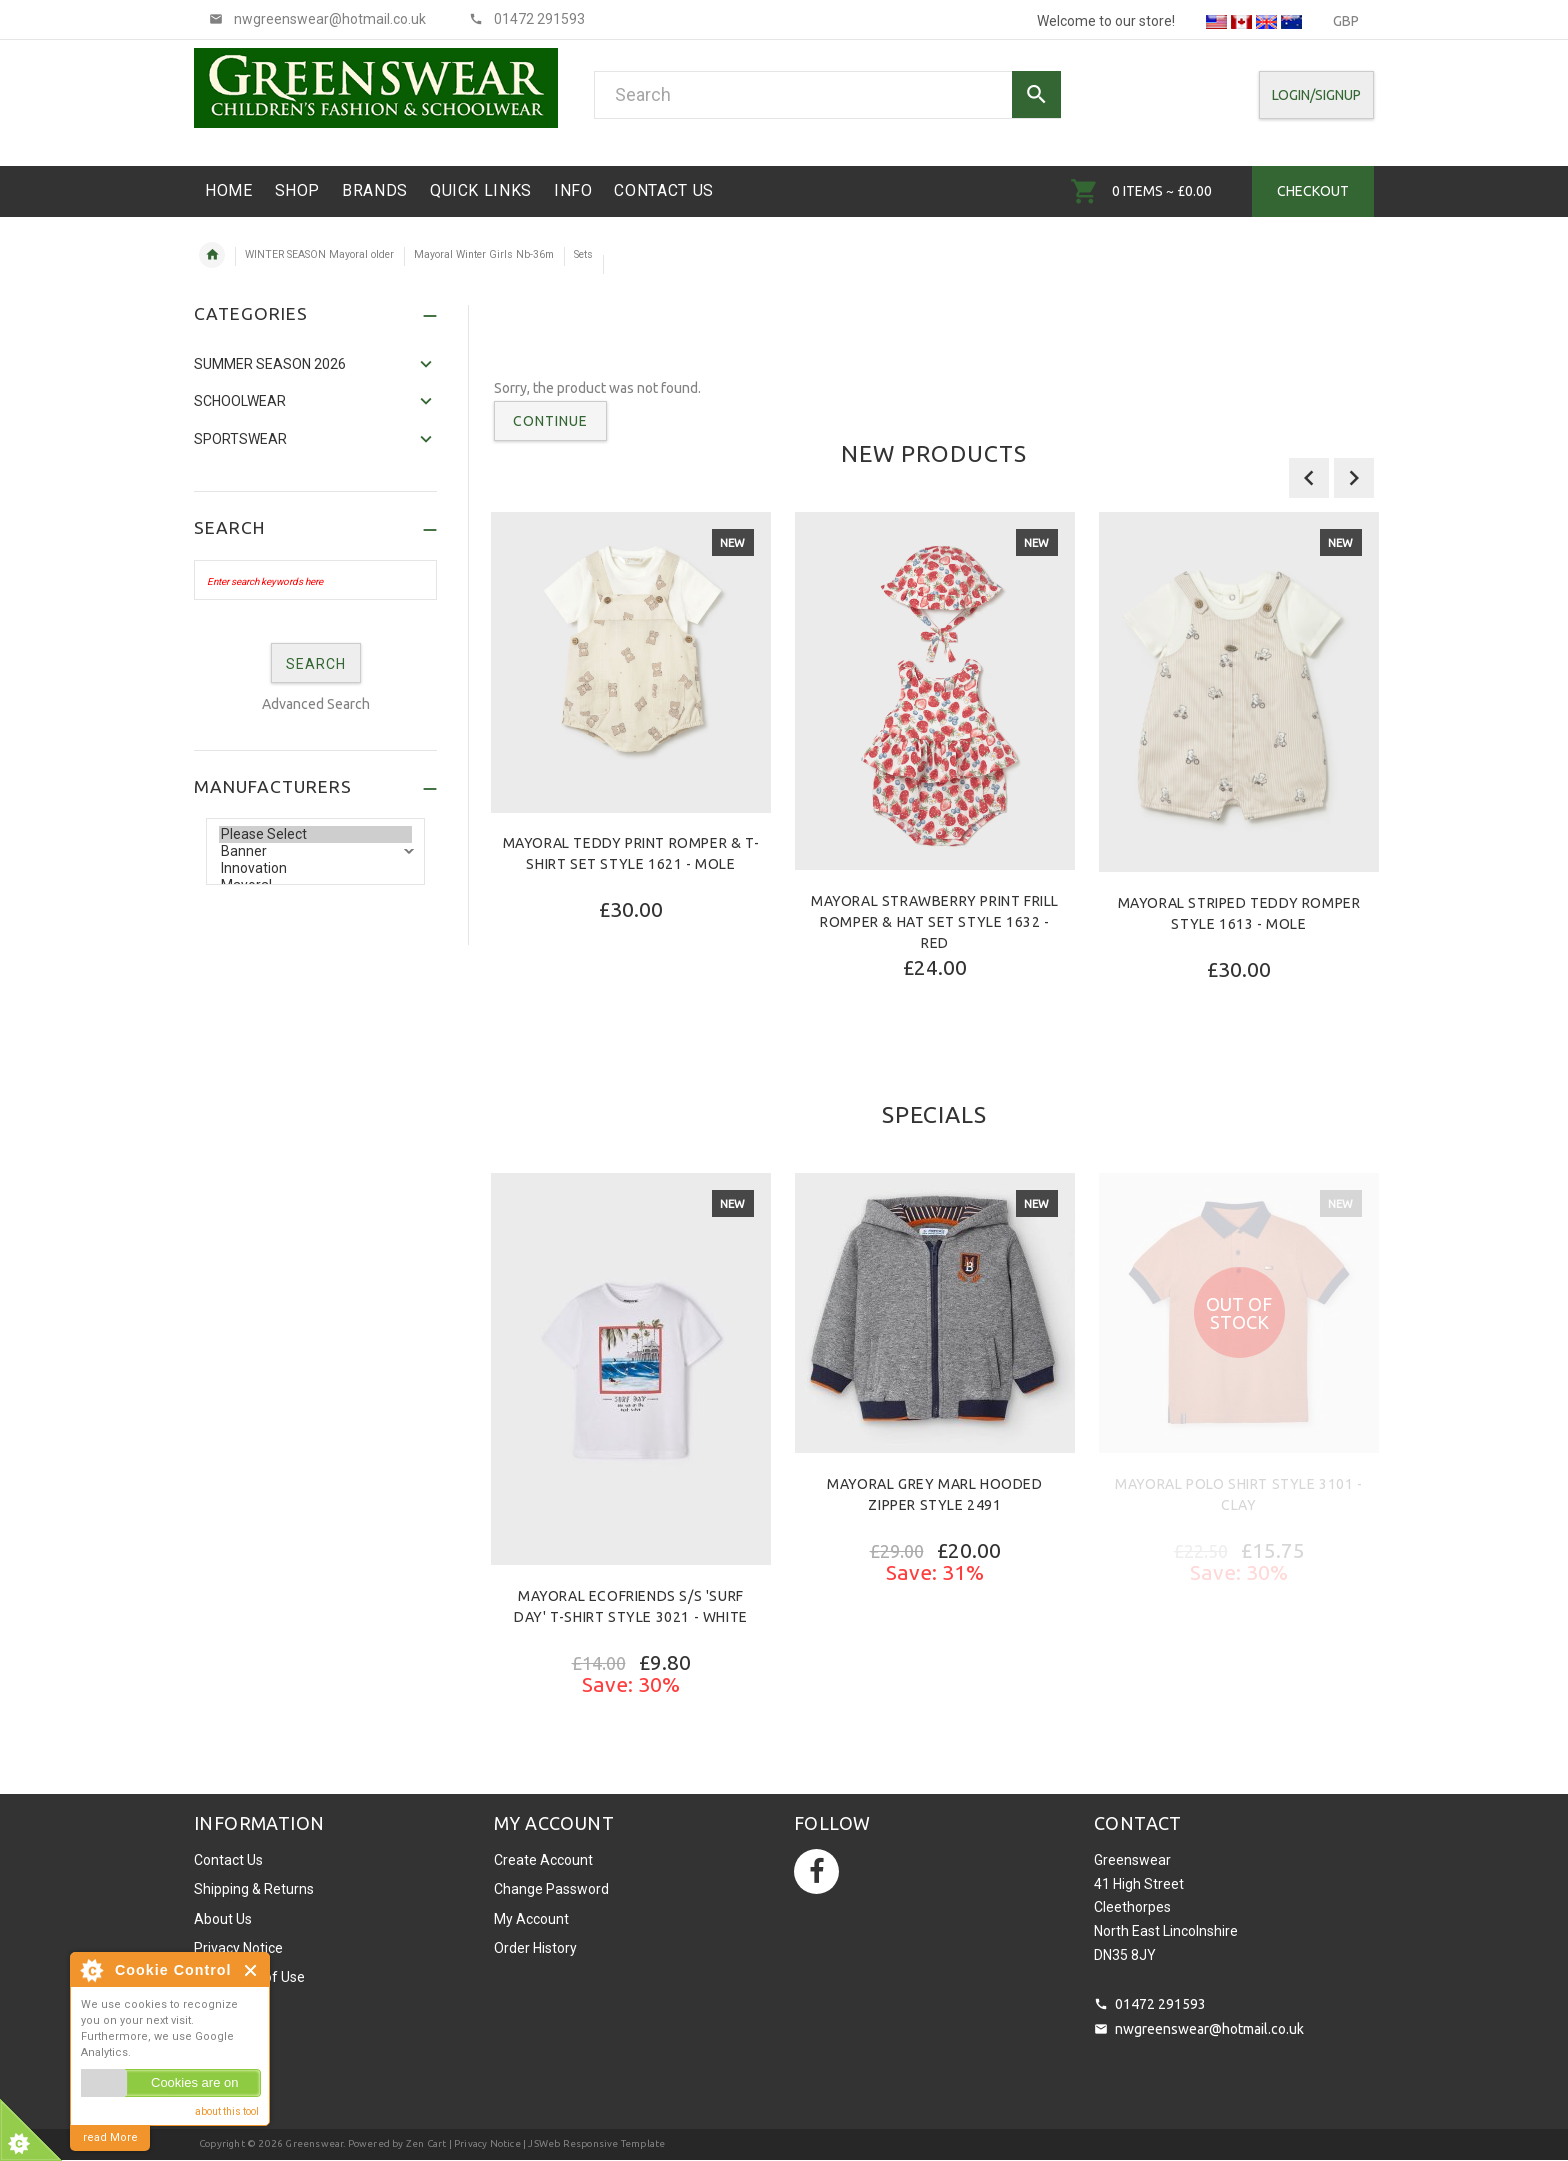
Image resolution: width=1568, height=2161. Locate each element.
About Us (223, 1919)
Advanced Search (316, 704)
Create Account (543, 1860)
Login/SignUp (1316, 95)
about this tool (227, 2111)
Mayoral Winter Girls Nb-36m (484, 254)
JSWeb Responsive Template (596, 2143)
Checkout (1313, 191)
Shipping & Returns (254, 1889)
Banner (315, 851)
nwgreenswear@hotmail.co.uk (1209, 2029)
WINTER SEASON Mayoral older (319, 254)
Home (212, 255)
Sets (583, 254)
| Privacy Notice (483, 2143)
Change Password (551, 1889)
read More (110, 2137)
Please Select (315, 834)
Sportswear (240, 439)
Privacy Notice (238, 1948)
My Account (531, 1919)
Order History (535, 1948)
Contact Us (228, 1860)
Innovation (315, 868)
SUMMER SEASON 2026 (270, 364)
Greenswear (314, 2143)
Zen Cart (426, 2143)
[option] (631, 768)
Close (251, 1970)
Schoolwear (240, 401)
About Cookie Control (91, 1970)
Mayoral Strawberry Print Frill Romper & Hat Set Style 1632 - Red (935, 922)
